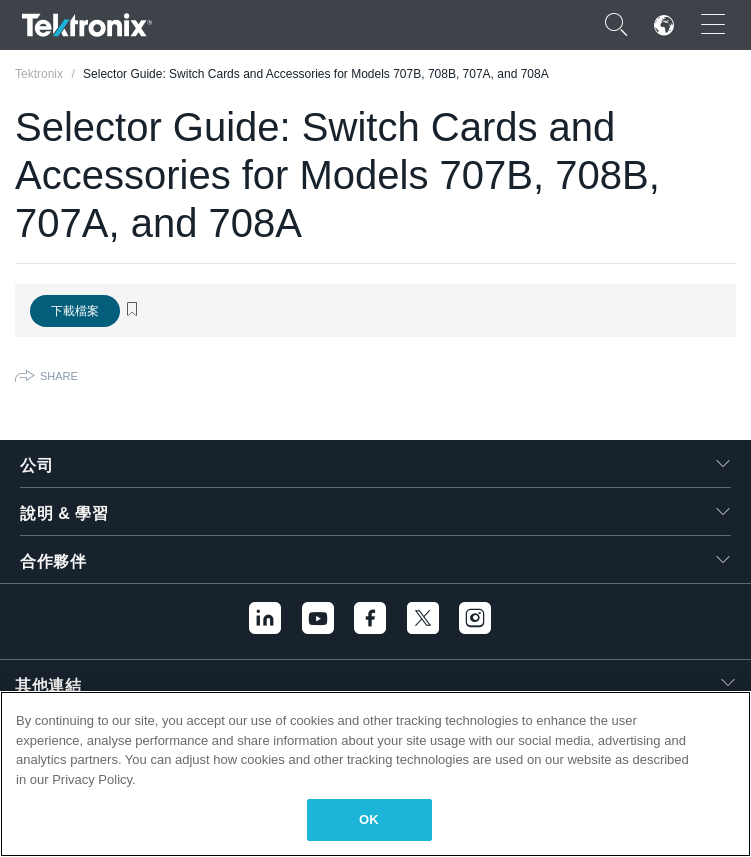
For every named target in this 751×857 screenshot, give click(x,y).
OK (369, 819)
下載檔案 (75, 311)
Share (59, 376)
